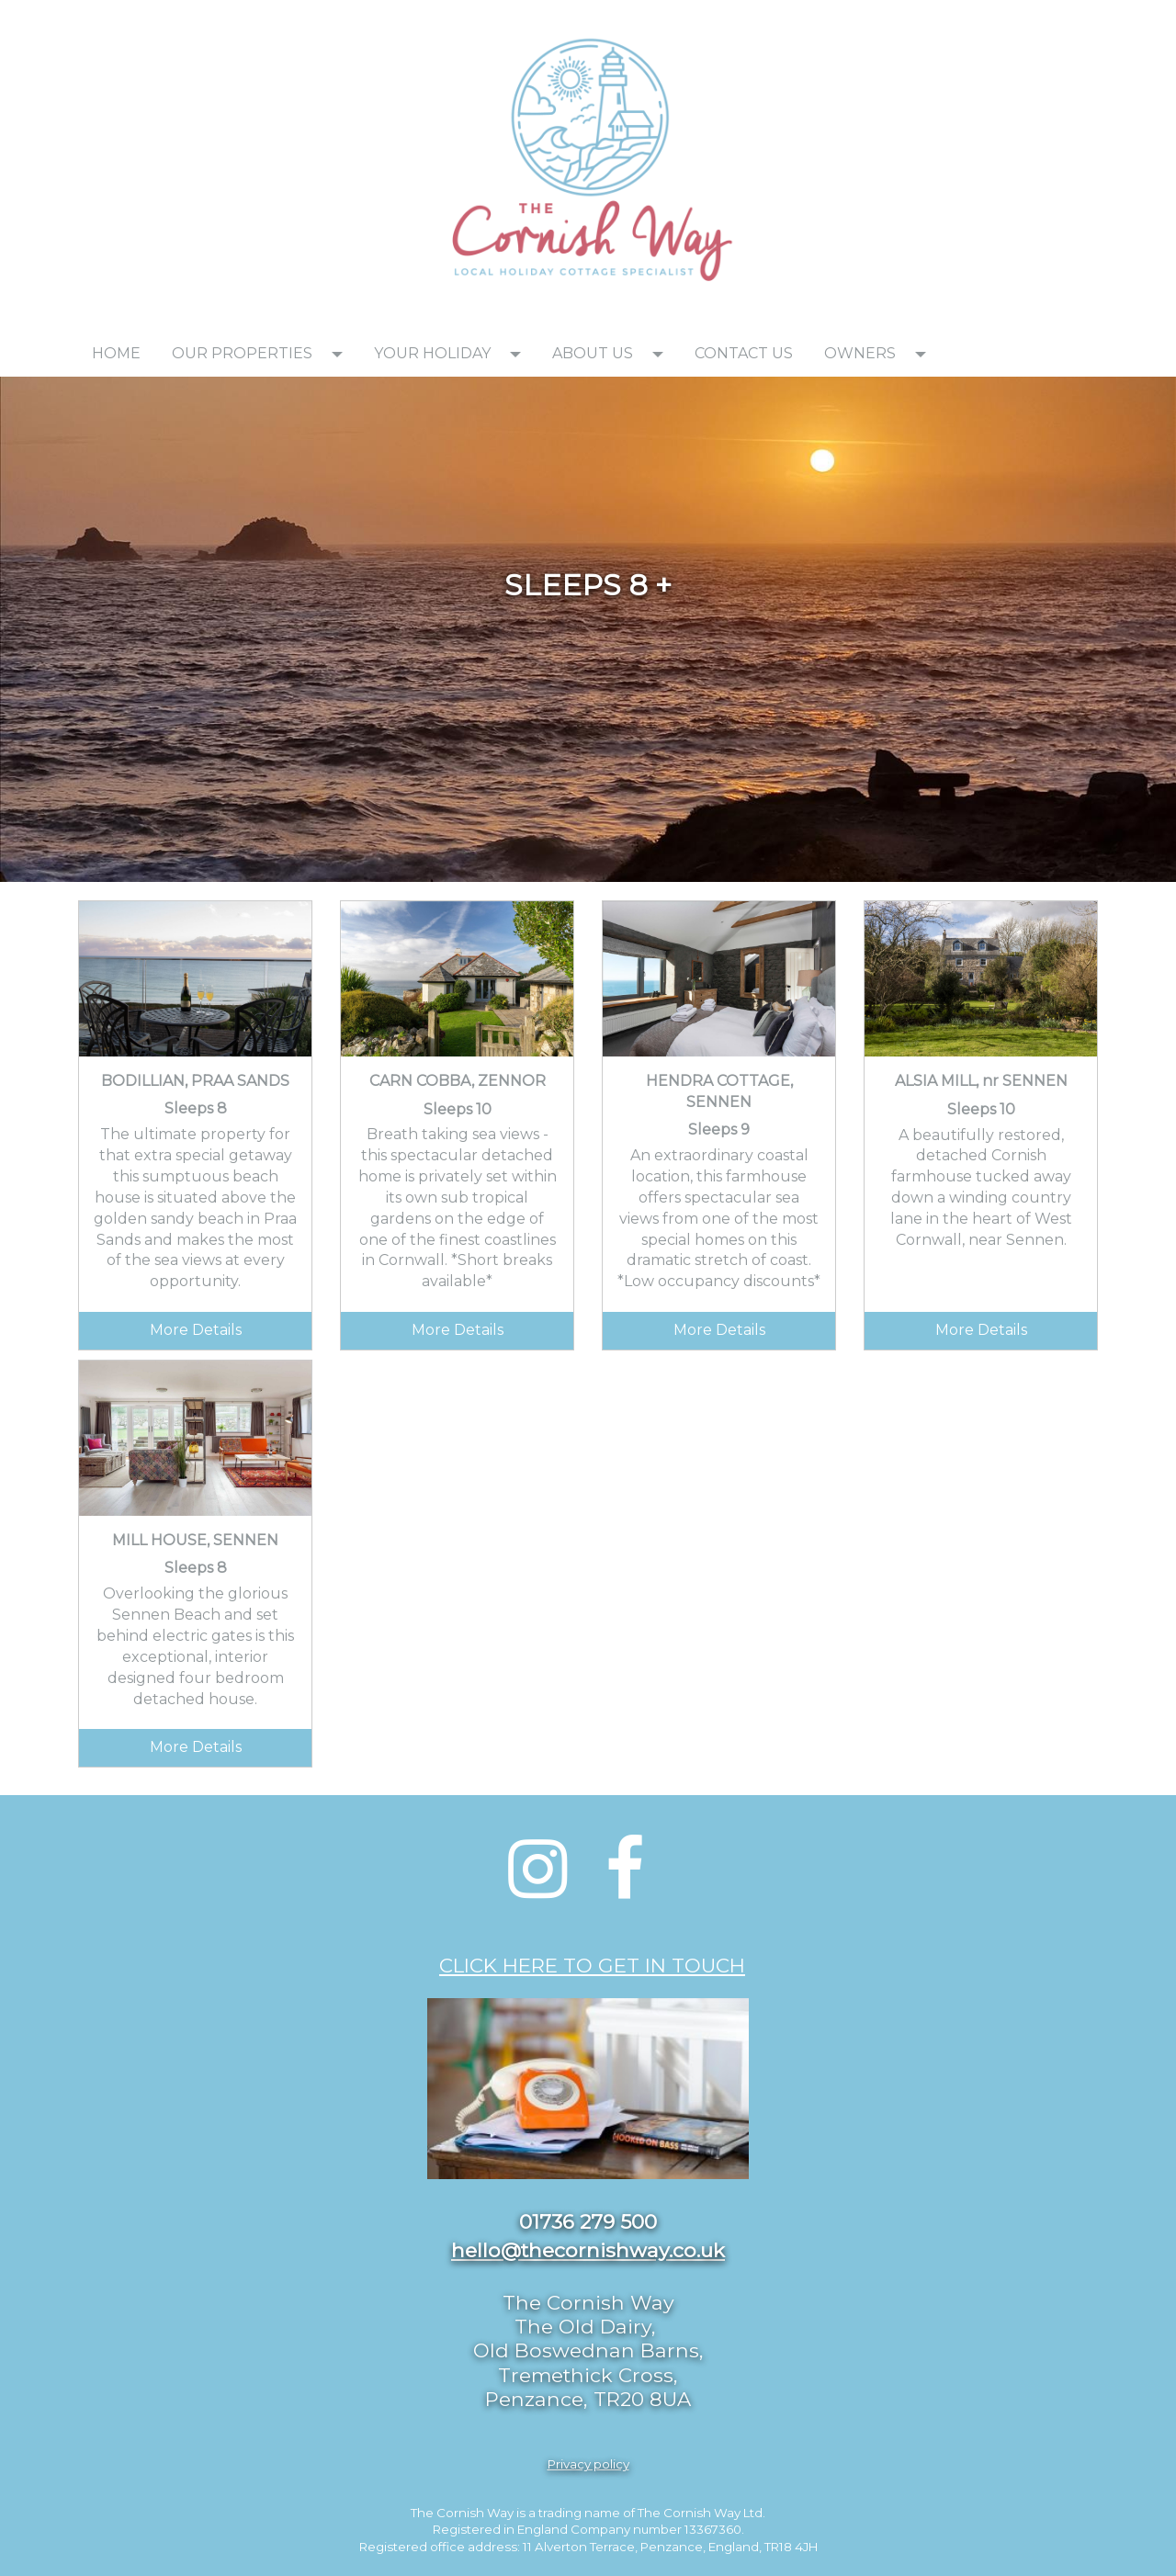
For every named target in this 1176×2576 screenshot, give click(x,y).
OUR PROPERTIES (242, 353)
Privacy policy (588, 2464)
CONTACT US (744, 353)
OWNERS (860, 353)
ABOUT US (592, 353)
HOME (116, 353)
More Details (196, 1330)
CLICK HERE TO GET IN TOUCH (592, 1965)
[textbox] (239, 24)
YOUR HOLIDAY (432, 353)
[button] (343, 354)
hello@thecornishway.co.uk (588, 2250)
